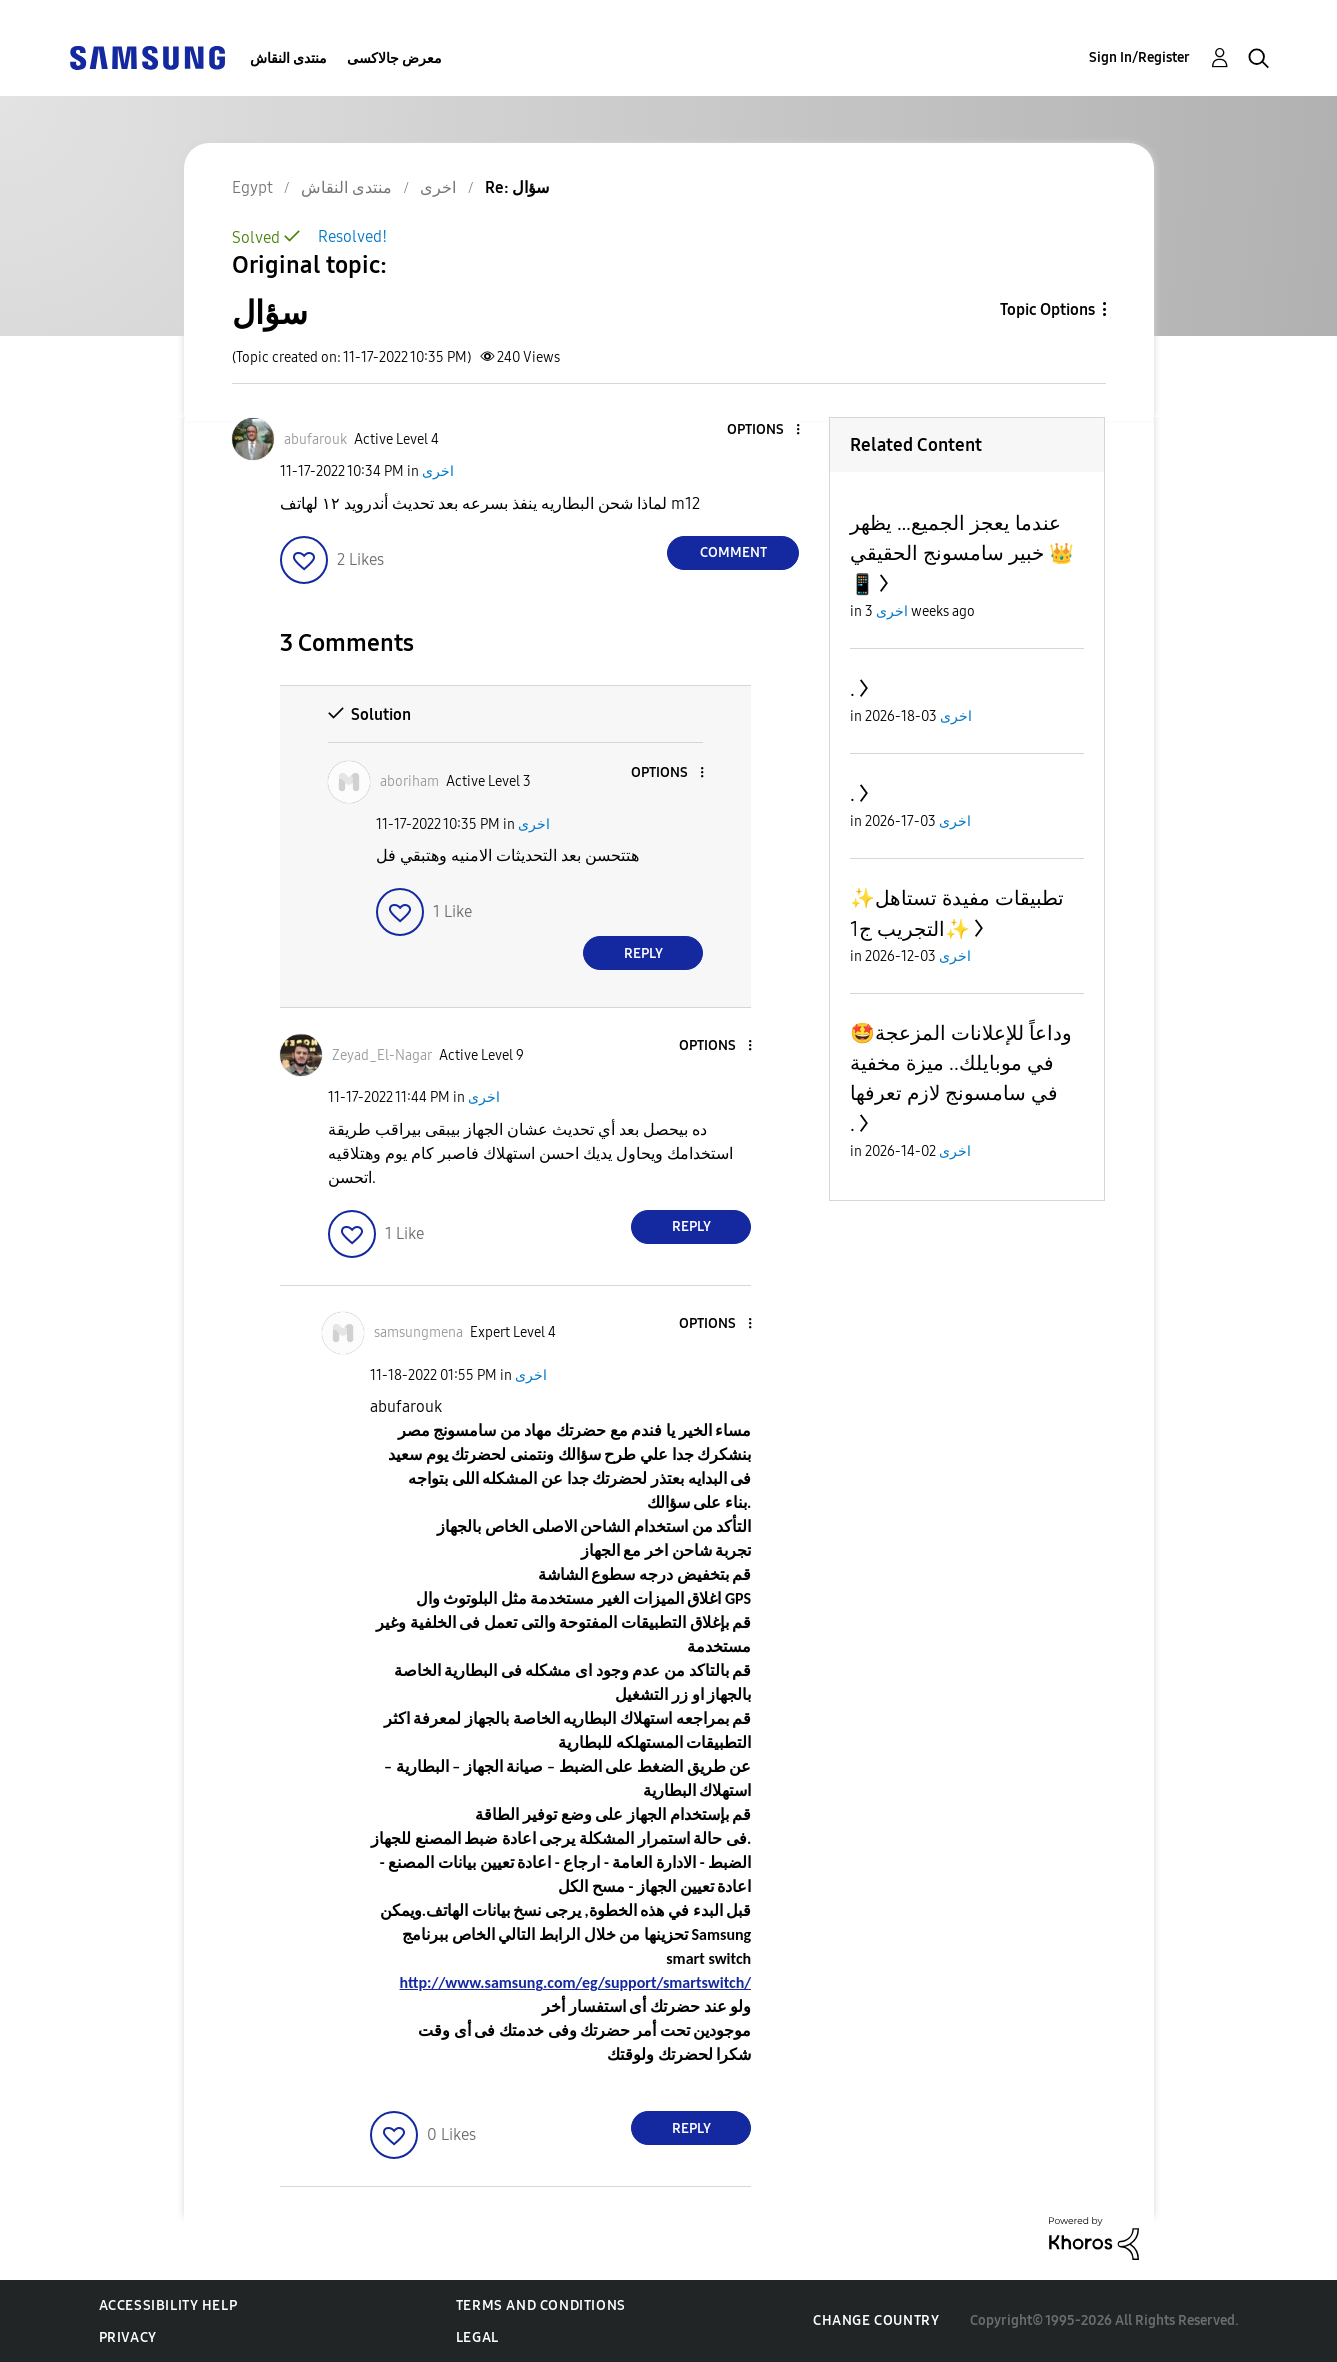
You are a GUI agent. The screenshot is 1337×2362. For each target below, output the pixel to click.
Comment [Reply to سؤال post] (733, 552)
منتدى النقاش (288, 58)
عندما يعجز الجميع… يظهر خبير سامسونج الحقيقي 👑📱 (962, 553)
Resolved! (352, 236)
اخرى (438, 471)
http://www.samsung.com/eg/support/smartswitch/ (576, 1982)
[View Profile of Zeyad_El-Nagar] (382, 1055)
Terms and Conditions (541, 2305)
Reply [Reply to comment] (643, 953)
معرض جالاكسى (394, 58)
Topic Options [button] (1047, 309)
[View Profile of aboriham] (409, 781)
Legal (477, 2337)
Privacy (128, 2337)
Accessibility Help (168, 2305)
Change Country (876, 2320)
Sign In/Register (1139, 57)
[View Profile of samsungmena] (418, 1332)
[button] (765, 430)
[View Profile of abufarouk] (315, 439)
